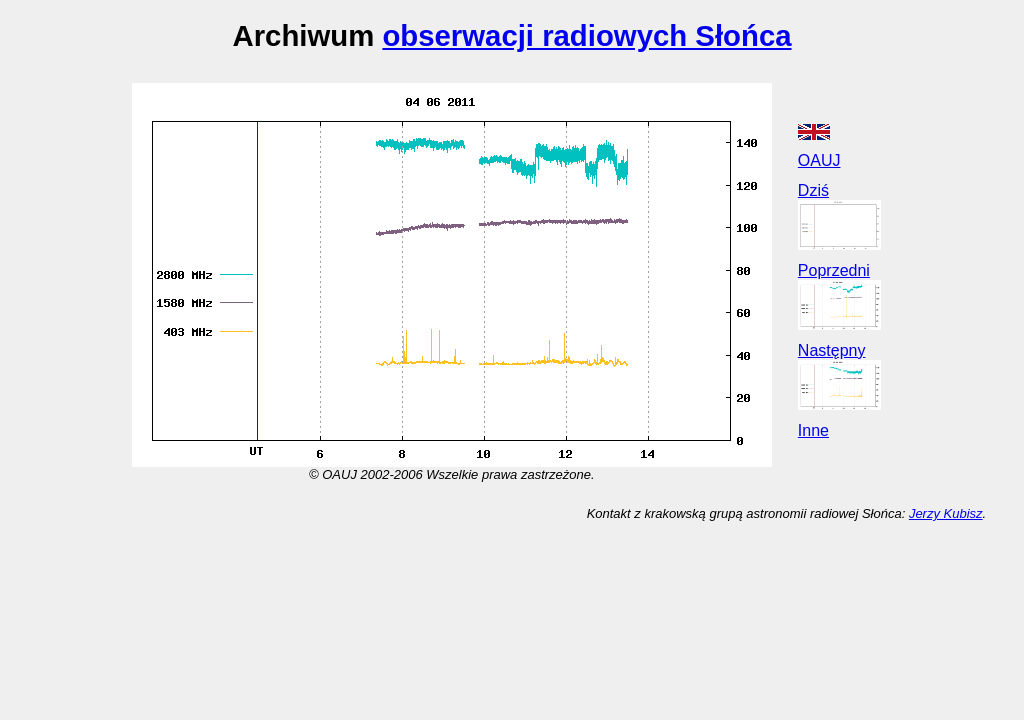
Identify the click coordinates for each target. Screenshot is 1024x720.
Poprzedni (834, 270)
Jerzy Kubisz (946, 513)
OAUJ (819, 160)
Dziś (813, 190)
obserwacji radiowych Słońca (586, 35)
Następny (832, 350)
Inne (813, 430)
